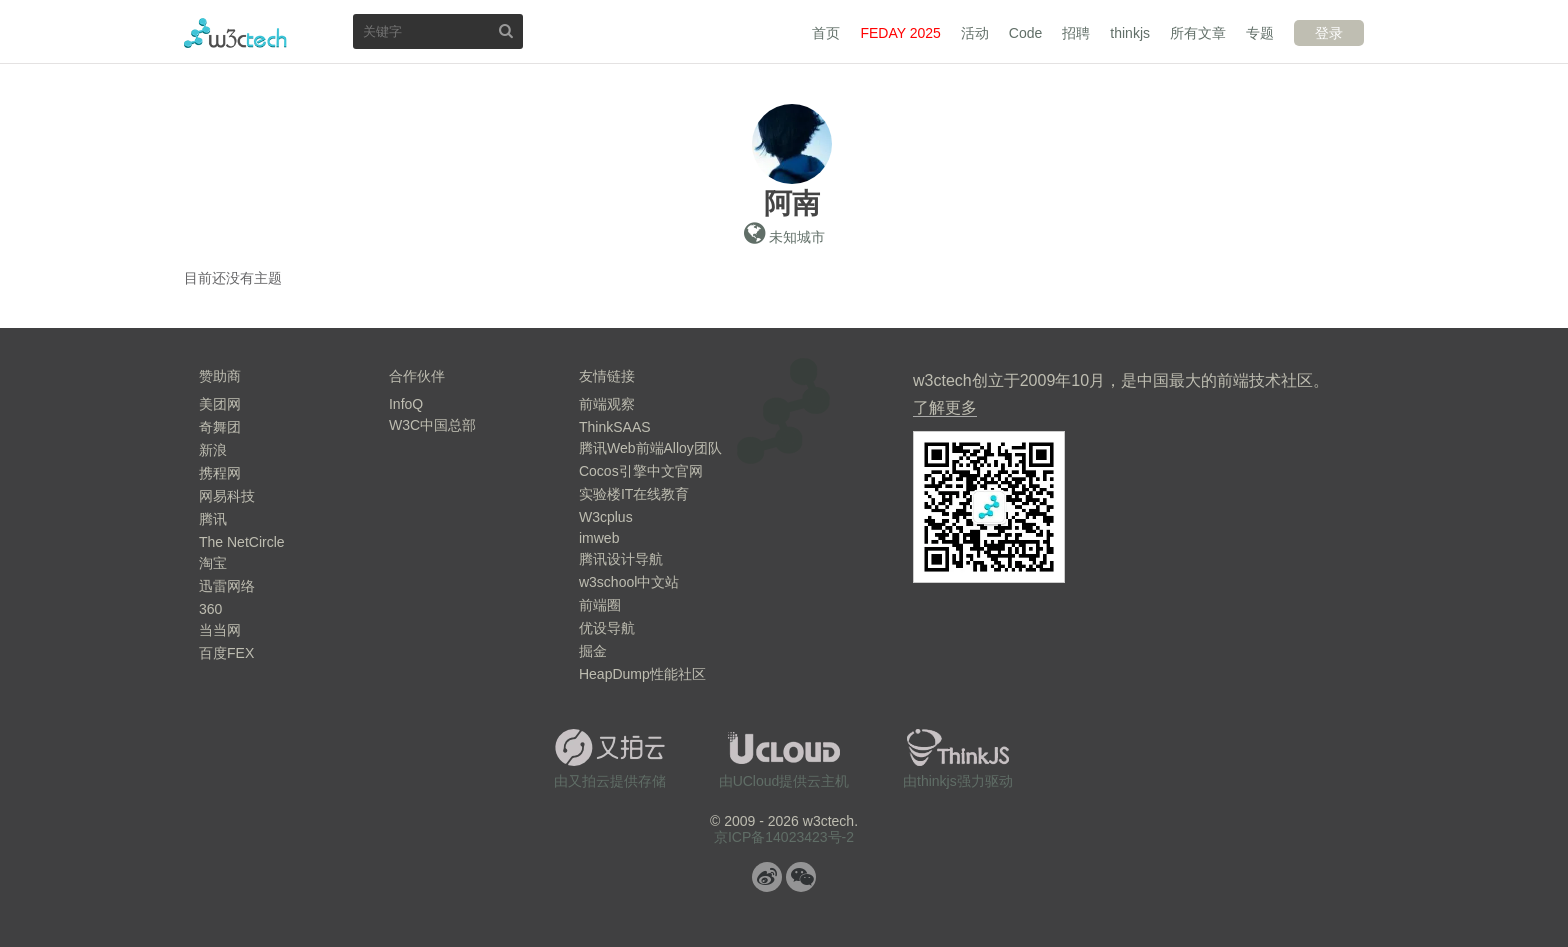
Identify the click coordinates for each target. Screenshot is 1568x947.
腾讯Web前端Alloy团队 (650, 448)
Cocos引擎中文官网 (641, 471)
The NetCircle (242, 542)
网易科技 (227, 496)
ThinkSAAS (615, 427)
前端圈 (600, 605)
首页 (826, 33)
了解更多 (945, 407)
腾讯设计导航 (621, 559)
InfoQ (406, 404)
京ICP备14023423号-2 (784, 837)
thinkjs (1130, 33)
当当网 (220, 630)
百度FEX (226, 653)
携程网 (220, 473)
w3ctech (235, 33)
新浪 (213, 450)
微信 (801, 877)
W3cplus (606, 517)
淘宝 (213, 563)
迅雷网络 (227, 586)
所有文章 (1198, 33)
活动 (975, 33)
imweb (599, 538)
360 (210, 609)
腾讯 (213, 519)
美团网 (220, 404)
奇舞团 (220, 427)
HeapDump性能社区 (642, 674)
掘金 (593, 651)
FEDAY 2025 (900, 33)
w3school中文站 (629, 582)
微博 (767, 877)
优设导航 (607, 628)
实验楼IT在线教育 (634, 494)
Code (1025, 33)
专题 (1260, 33)
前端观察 (607, 404)
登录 (1329, 33)
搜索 (506, 30)
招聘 (1076, 33)
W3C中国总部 (432, 425)
